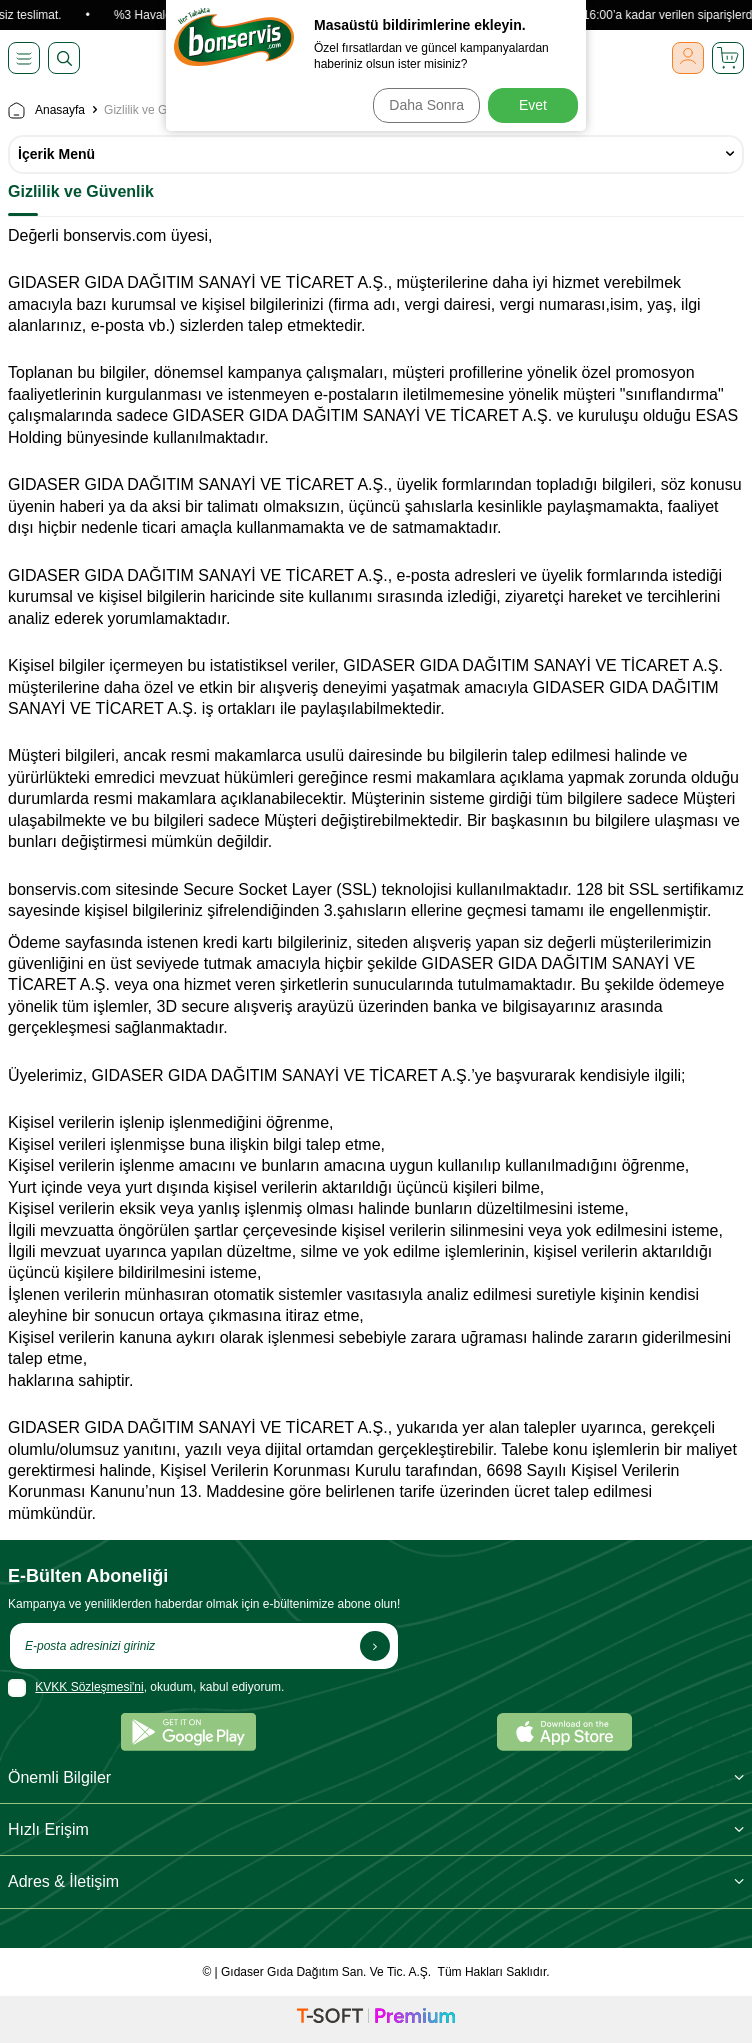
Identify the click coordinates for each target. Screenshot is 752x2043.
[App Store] (564, 1732)
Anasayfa (46, 110)
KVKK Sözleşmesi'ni (89, 1687)
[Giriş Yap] (688, 58)
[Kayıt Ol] (375, 1646)
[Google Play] (188, 1732)
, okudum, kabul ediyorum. (146, 1688)
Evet (533, 105)
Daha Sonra (426, 105)
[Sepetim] (728, 58)
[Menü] (24, 58)
